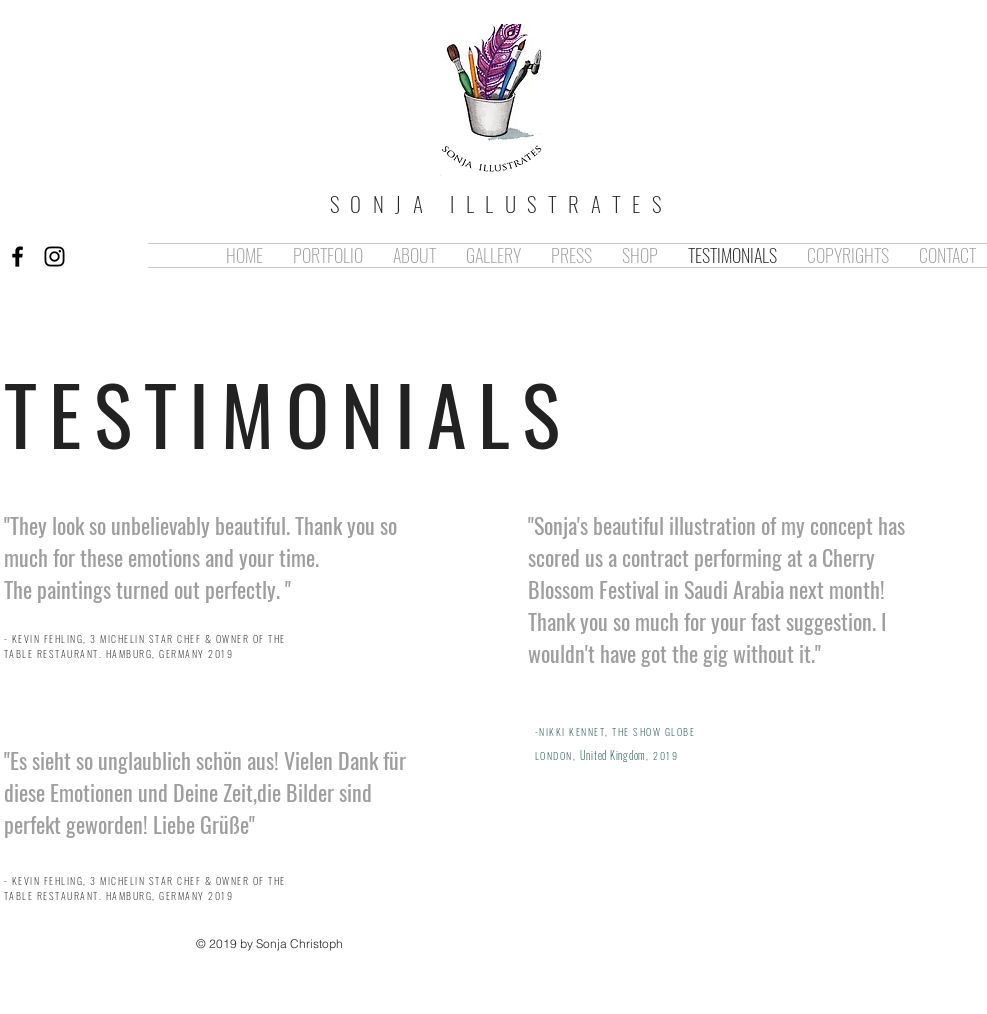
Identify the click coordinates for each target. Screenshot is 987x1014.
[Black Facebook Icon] (17, 256)
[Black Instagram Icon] (54, 256)
